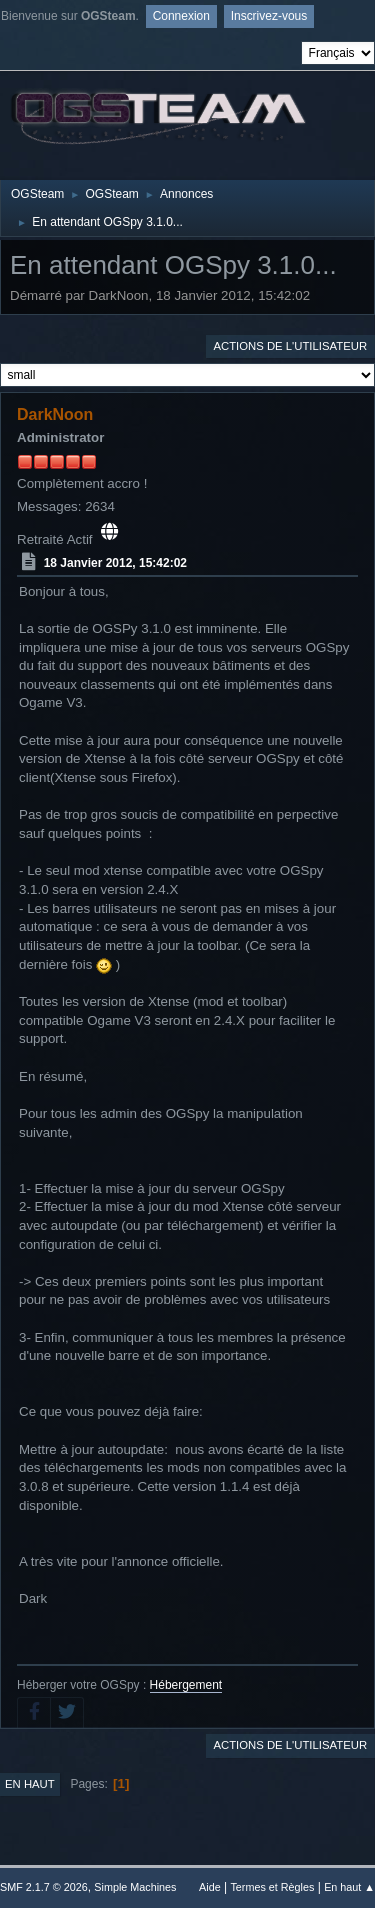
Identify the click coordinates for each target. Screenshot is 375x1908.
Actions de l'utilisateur (290, 346)
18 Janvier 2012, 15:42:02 (115, 563)
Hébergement (186, 1685)
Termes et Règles (272, 1887)
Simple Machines (135, 1887)
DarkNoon (55, 414)
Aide (210, 1887)
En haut (30, 1784)
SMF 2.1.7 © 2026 (44, 1887)
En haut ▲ (349, 1887)
